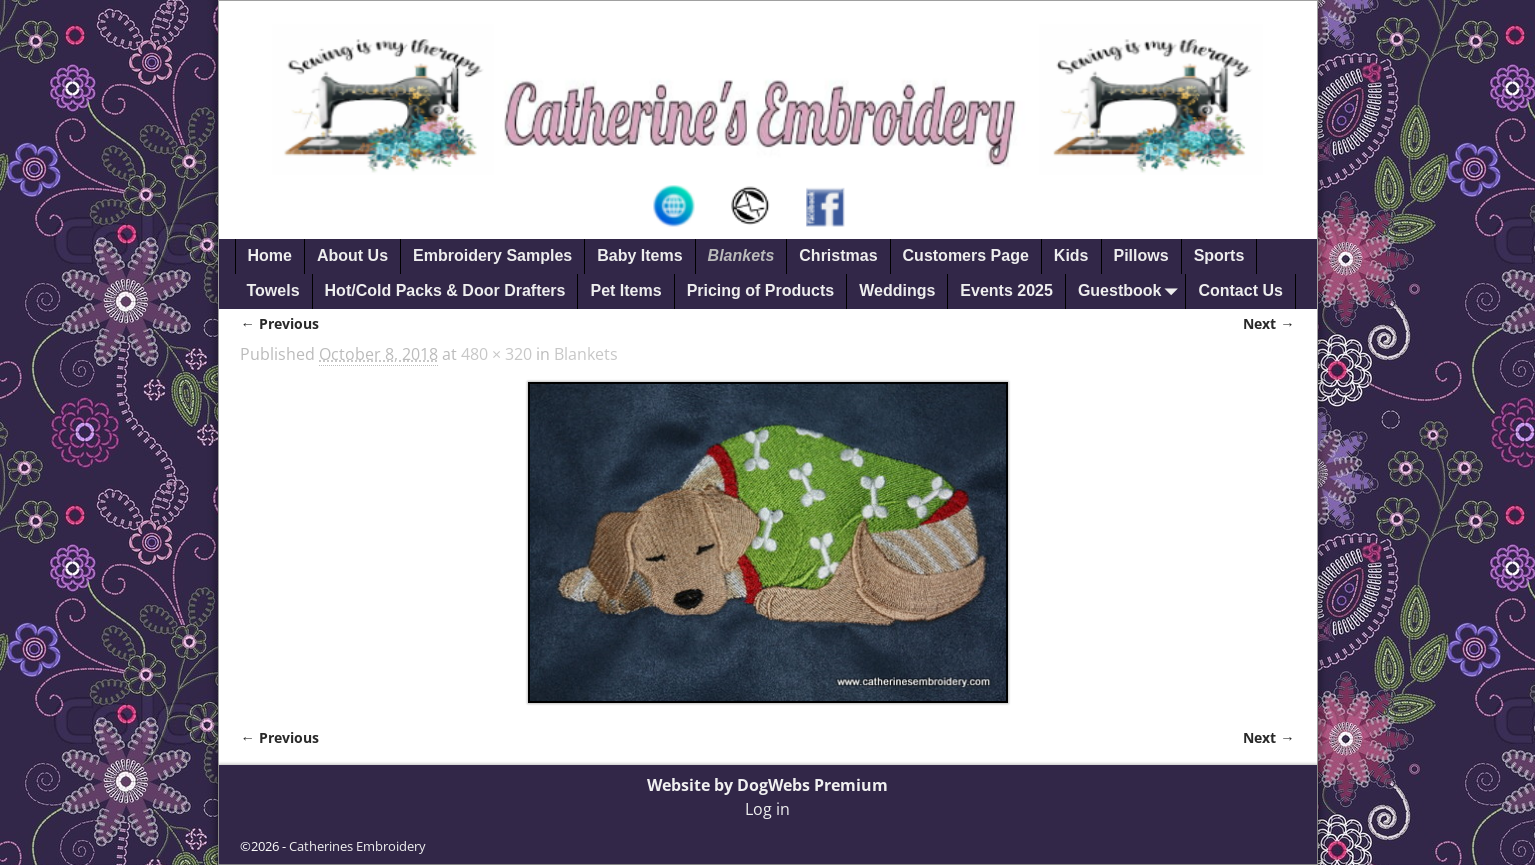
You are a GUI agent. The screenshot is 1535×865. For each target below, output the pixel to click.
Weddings (897, 290)
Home (270, 255)
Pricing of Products (761, 290)
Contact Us (1240, 290)
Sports (1219, 255)
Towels (273, 290)
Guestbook (1132, 291)
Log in (767, 809)
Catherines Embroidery (357, 846)
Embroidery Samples (492, 255)
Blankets (741, 255)
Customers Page (966, 255)
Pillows (1141, 255)
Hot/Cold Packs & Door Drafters (445, 290)
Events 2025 (1006, 290)
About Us (352, 255)
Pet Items (625, 290)
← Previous (279, 323)
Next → (1268, 323)
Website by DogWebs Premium (767, 785)
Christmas (838, 255)
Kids (1071, 255)
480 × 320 (496, 354)
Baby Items (639, 255)
